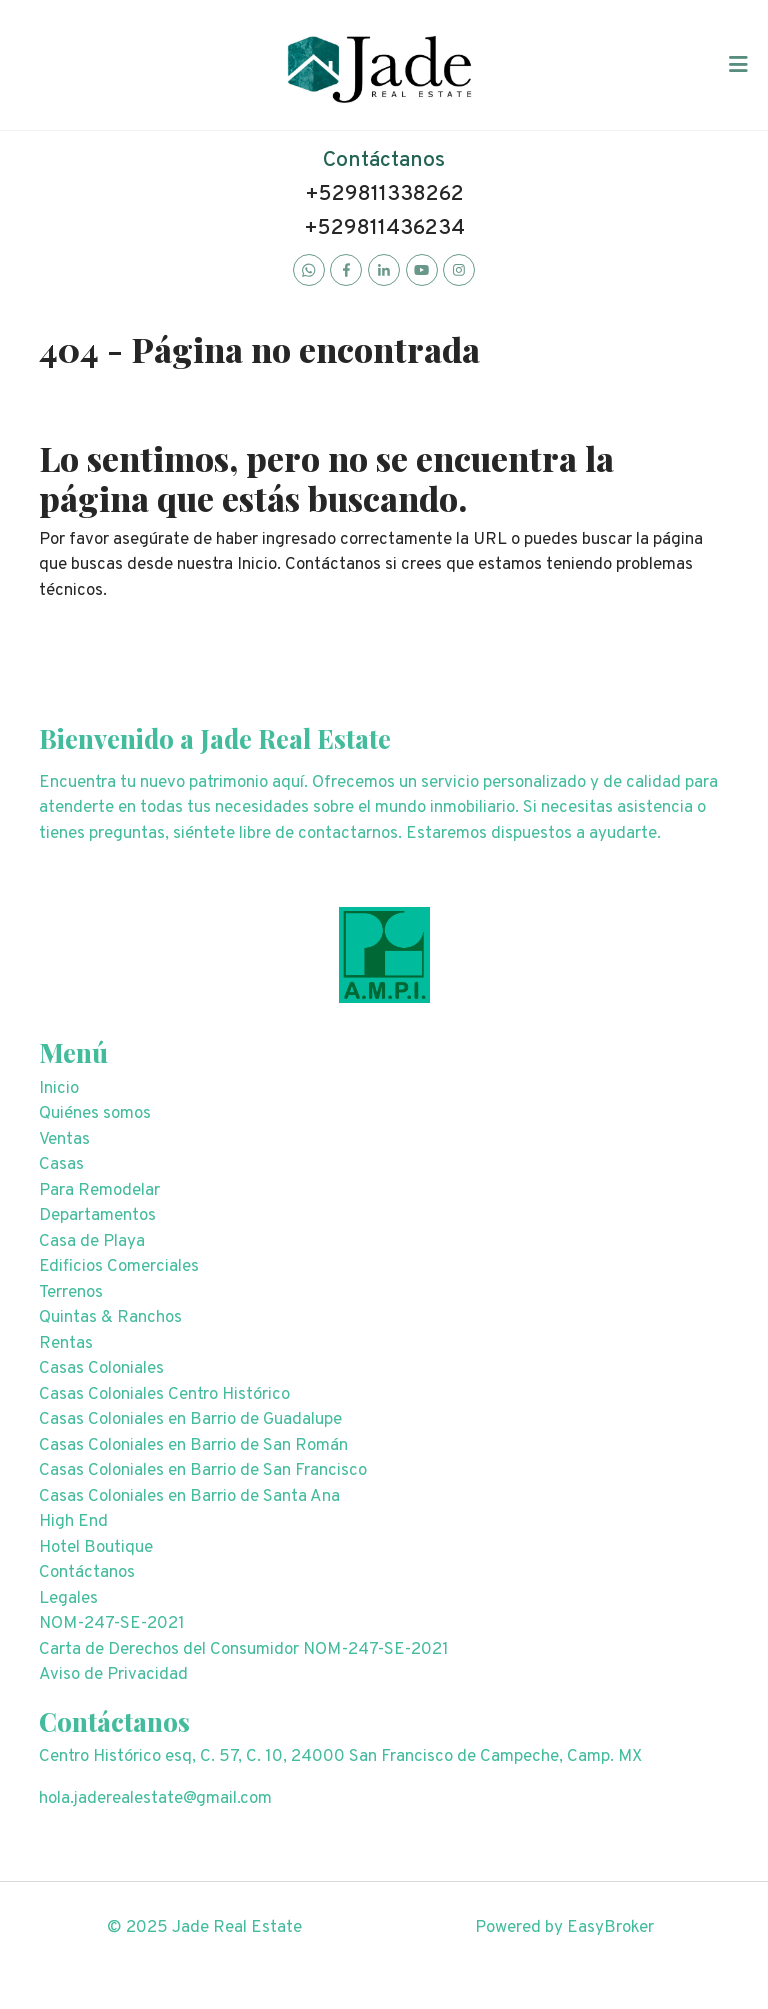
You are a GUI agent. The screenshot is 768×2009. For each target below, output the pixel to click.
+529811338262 (384, 194)
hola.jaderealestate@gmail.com (155, 1799)
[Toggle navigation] (738, 65)
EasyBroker (610, 1928)
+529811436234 (384, 228)
